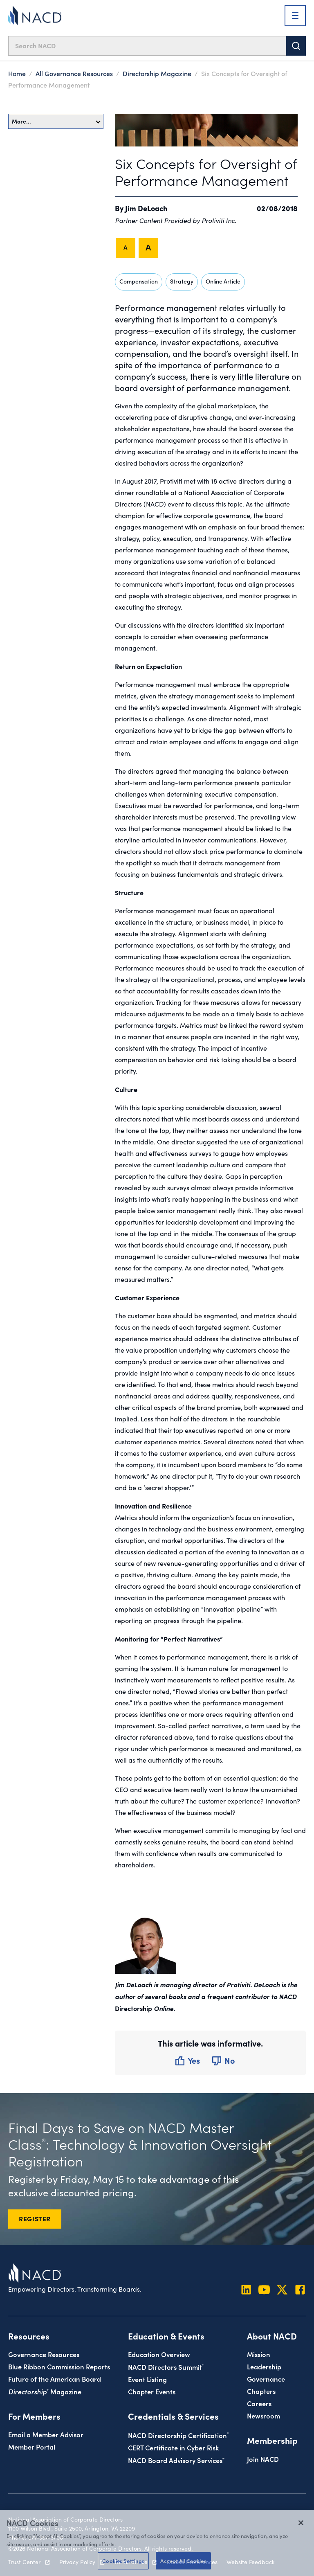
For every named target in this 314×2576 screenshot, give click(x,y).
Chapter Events (151, 2381)
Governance (266, 2368)
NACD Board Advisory (176, 2449)
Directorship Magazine (157, 73)
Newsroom (263, 2405)
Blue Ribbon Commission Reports (59, 2356)
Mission (258, 2344)
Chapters (261, 2380)
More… (56, 121)
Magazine (44, 2381)
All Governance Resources (74, 73)
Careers (259, 2393)
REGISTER (35, 2218)
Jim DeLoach (146, 208)
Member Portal (31, 2436)
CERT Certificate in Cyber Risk (173, 2437)
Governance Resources (43, 2344)
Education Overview (159, 2344)
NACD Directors (166, 2356)
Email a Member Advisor (45, 2424)
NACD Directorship (178, 2425)
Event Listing (147, 2368)
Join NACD (263, 2448)
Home (17, 73)
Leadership (264, 2356)
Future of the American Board (54, 2368)
